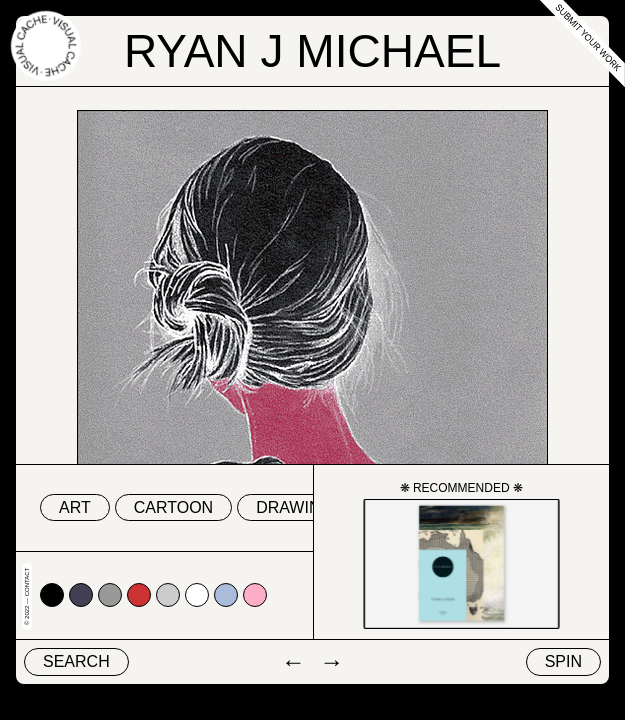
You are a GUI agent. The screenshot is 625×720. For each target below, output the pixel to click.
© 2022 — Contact (27, 596)
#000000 (52, 595)
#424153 (81, 595)
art (75, 507)
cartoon (173, 507)
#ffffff (197, 595)
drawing (294, 507)
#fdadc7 (255, 595)
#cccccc (168, 595)
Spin (563, 661)
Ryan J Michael (312, 51)
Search (76, 661)
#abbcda (226, 595)
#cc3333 (139, 595)
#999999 (110, 595)
